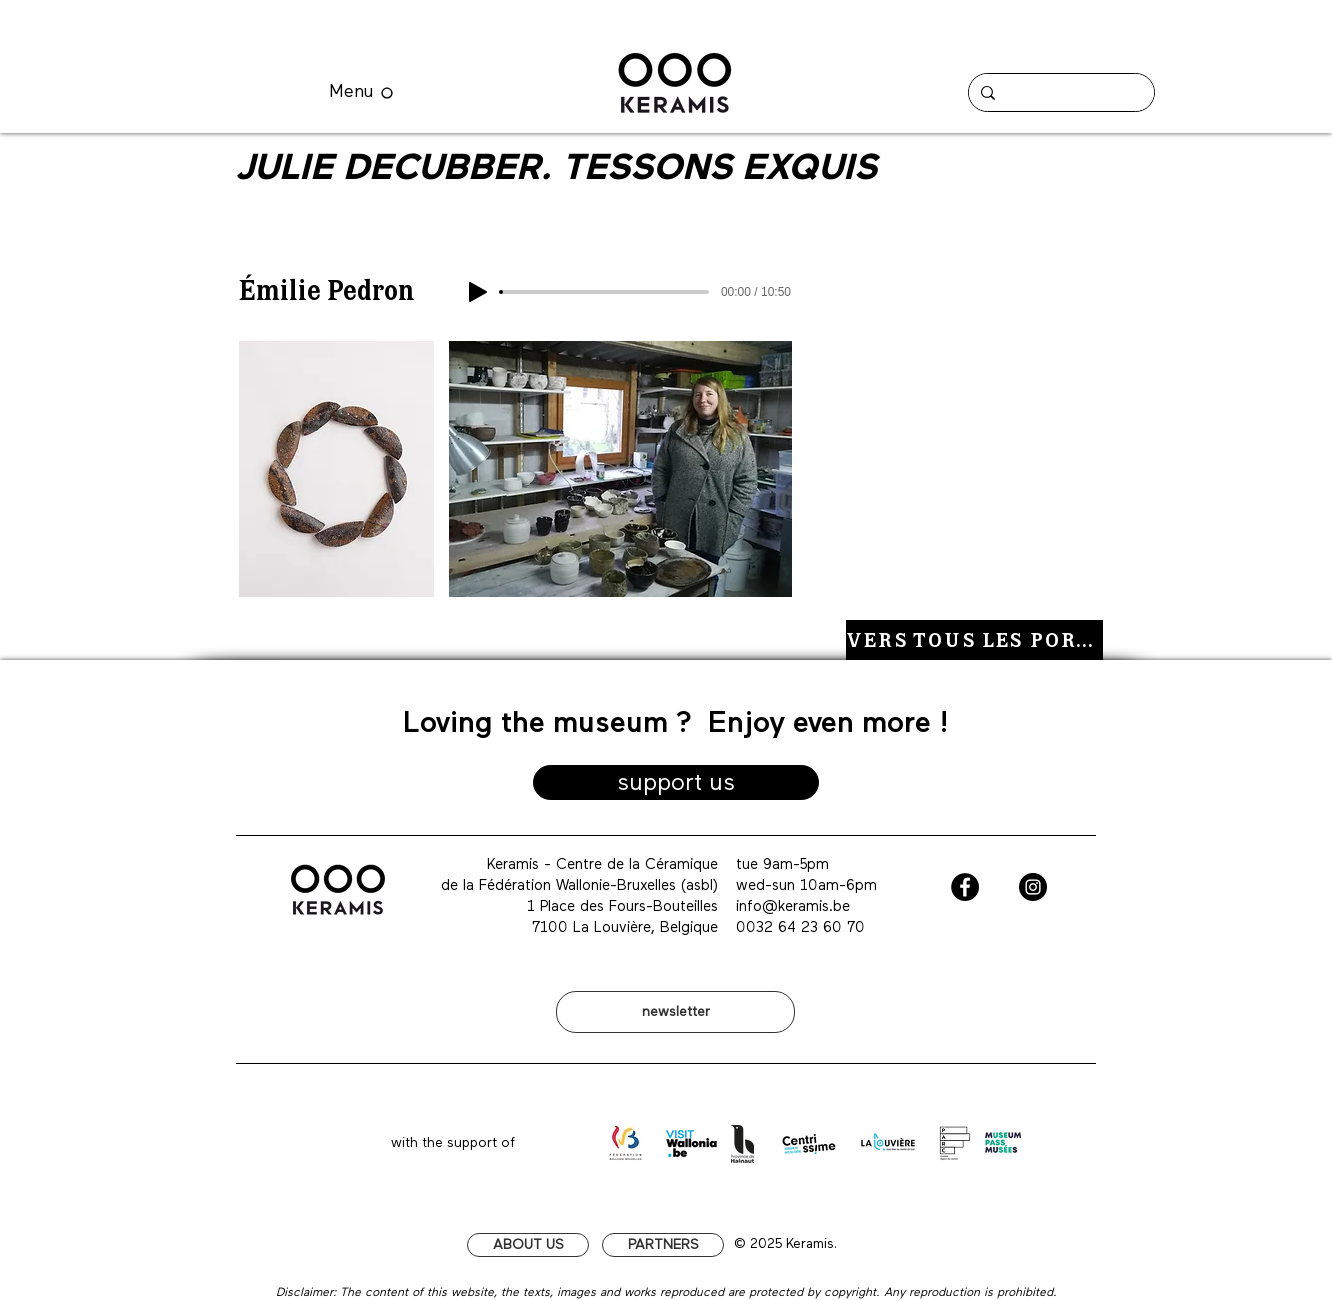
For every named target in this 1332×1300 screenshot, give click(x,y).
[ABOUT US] (528, 1245)
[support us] (676, 782)
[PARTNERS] (663, 1245)
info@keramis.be (793, 906)
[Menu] (361, 92)
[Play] (478, 292)
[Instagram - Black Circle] (1033, 887)
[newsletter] (675, 1012)
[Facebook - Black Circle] (965, 887)
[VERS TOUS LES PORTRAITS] (974, 640)
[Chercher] (1059, 92)
